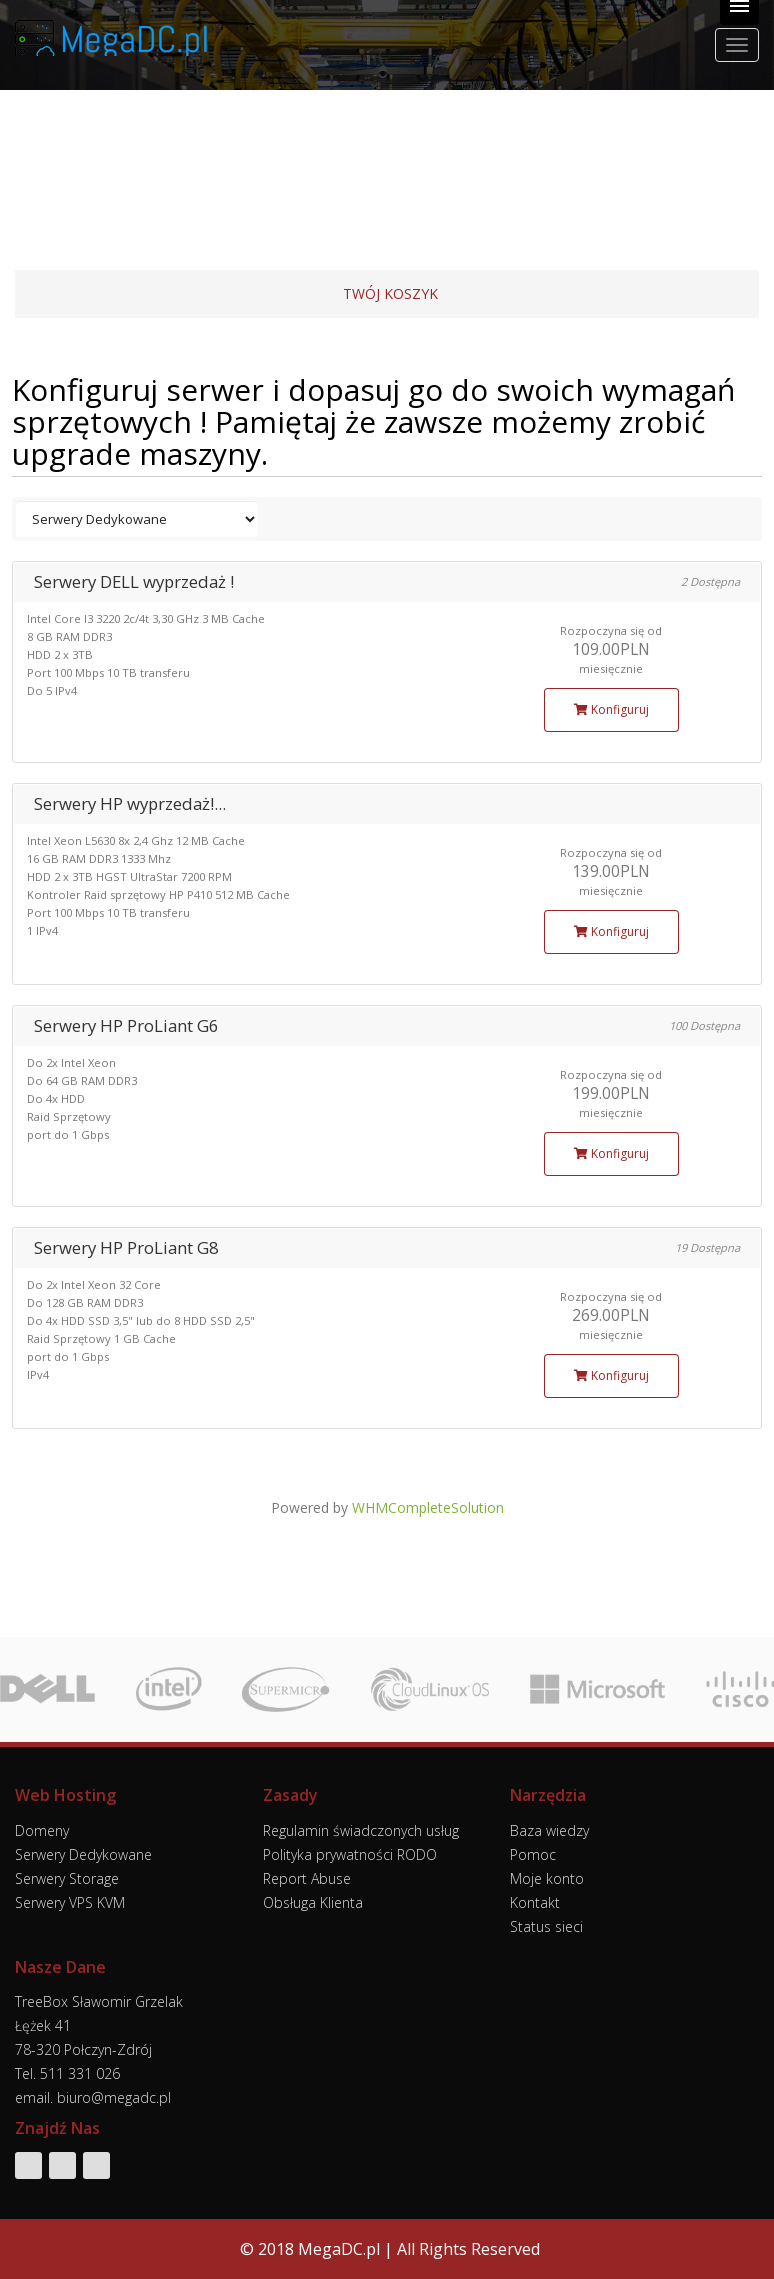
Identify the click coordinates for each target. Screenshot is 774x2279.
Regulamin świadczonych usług (361, 1830)
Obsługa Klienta (313, 1902)
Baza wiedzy (549, 1830)
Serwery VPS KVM (70, 1902)
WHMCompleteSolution (428, 1507)
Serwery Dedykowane (83, 1854)
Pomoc (533, 1854)
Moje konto (547, 1878)
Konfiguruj (611, 709)
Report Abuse (307, 1878)
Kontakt (535, 1902)
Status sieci (546, 1926)
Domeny (42, 1830)
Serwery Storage (67, 1878)
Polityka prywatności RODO (350, 1854)
